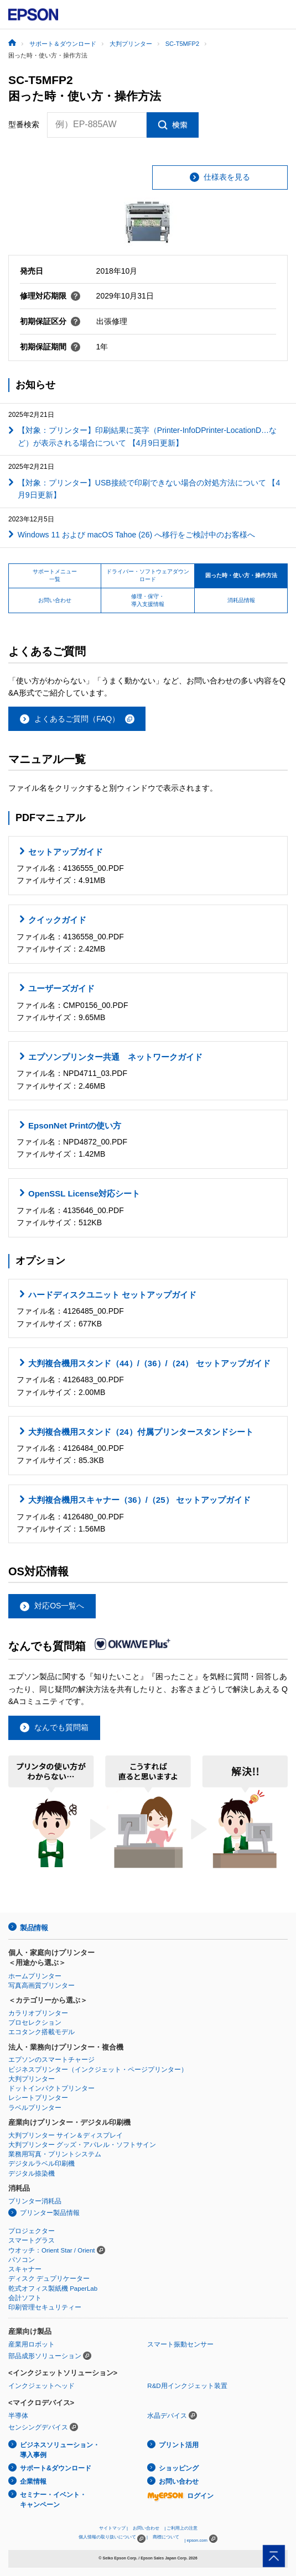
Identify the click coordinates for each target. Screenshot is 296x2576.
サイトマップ (112, 2528)
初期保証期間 (50, 346)
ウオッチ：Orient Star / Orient (51, 2250)
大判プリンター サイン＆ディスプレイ (65, 2135)
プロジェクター (31, 2231)
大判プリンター (31, 2079)
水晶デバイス (167, 2415)
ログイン (180, 2496)
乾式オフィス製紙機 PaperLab (52, 2288)
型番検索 (23, 124)
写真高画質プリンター (41, 1985)
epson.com (196, 2540)
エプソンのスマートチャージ (51, 2059)
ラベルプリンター (34, 2107)
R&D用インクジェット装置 (187, 2385)
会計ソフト (24, 2298)
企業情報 (33, 2481)
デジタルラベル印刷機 (41, 2163)
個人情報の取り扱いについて (112, 2539)
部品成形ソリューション (44, 2356)
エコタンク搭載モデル (41, 2032)
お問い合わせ (179, 2481)
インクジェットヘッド (41, 2385)
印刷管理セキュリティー (44, 2307)
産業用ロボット (31, 2344)
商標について (166, 2537)
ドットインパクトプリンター (51, 2088)
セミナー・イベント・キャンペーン (53, 2500)
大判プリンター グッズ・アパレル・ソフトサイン (82, 2144)
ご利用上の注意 (182, 2528)
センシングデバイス (38, 2427)
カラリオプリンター (38, 2013)
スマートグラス (31, 2240)
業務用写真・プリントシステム (54, 2154)
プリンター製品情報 (50, 2212)
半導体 (18, 2415)
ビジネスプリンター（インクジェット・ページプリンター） (98, 2069)
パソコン (21, 2259)
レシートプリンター (38, 2097)
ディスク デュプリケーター (49, 2278)
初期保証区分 (50, 321)
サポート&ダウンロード (55, 2468)
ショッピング (179, 2468)
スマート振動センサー (180, 2344)
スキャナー (24, 2269)
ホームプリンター (34, 1976)
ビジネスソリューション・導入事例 (60, 2450)
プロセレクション (34, 2022)
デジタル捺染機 (31, 2173)
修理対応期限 (50, 295)
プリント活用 (179, 2445)
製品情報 (34, 1928)
